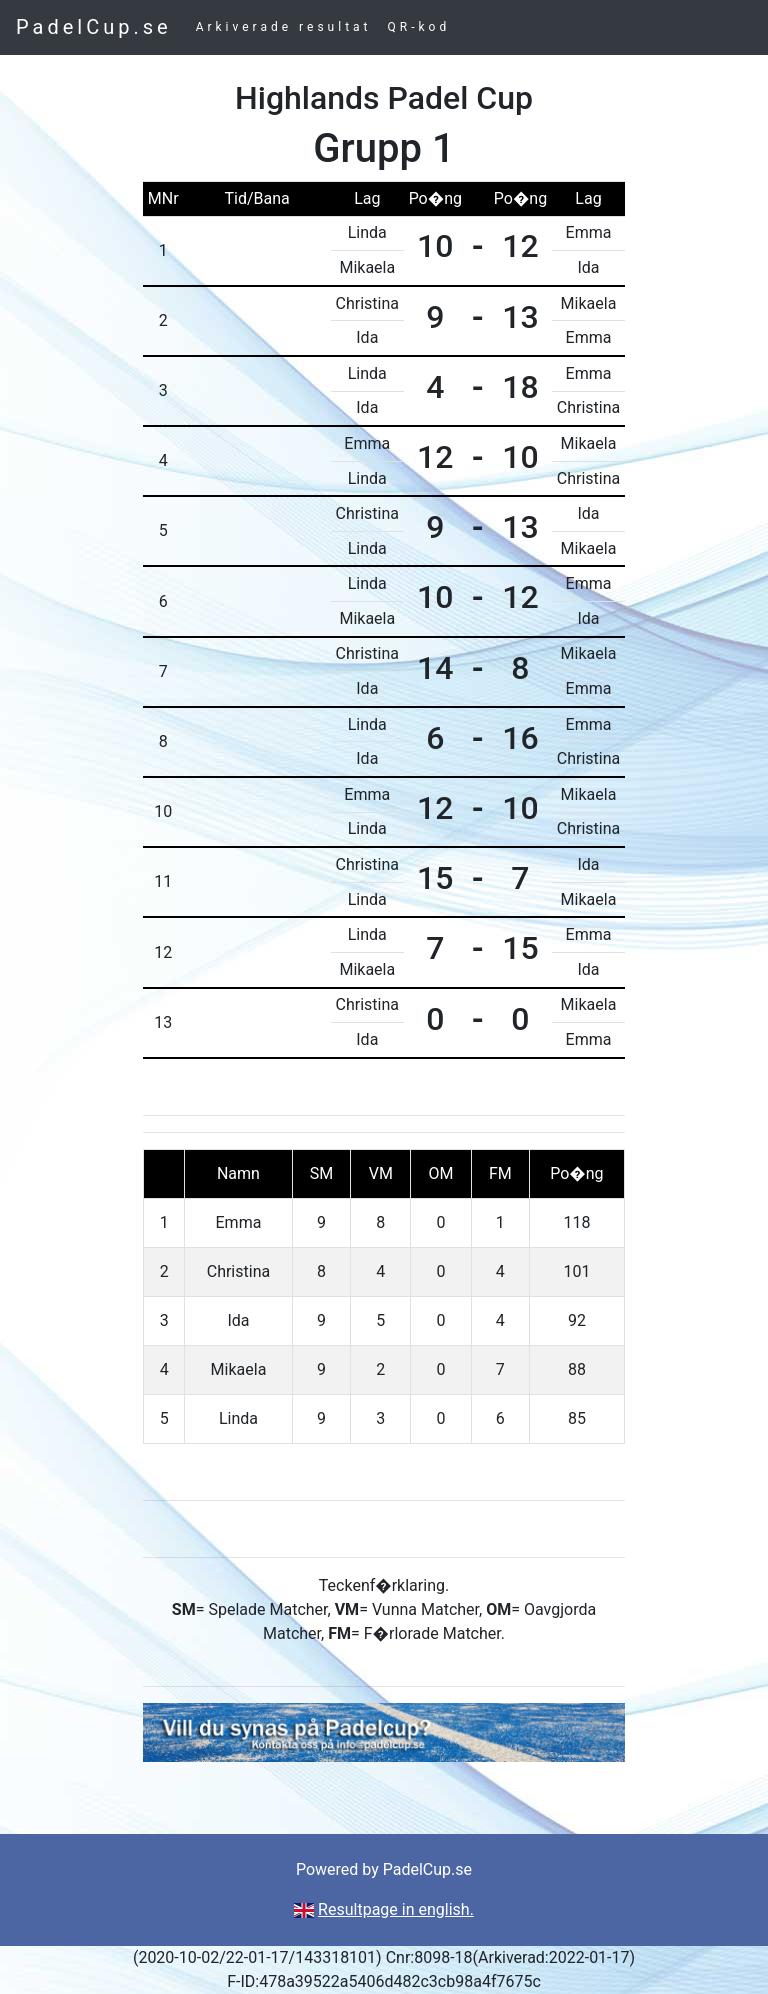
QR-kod (419, 27)
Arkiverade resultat (284, 27)
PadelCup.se (94, 27)
